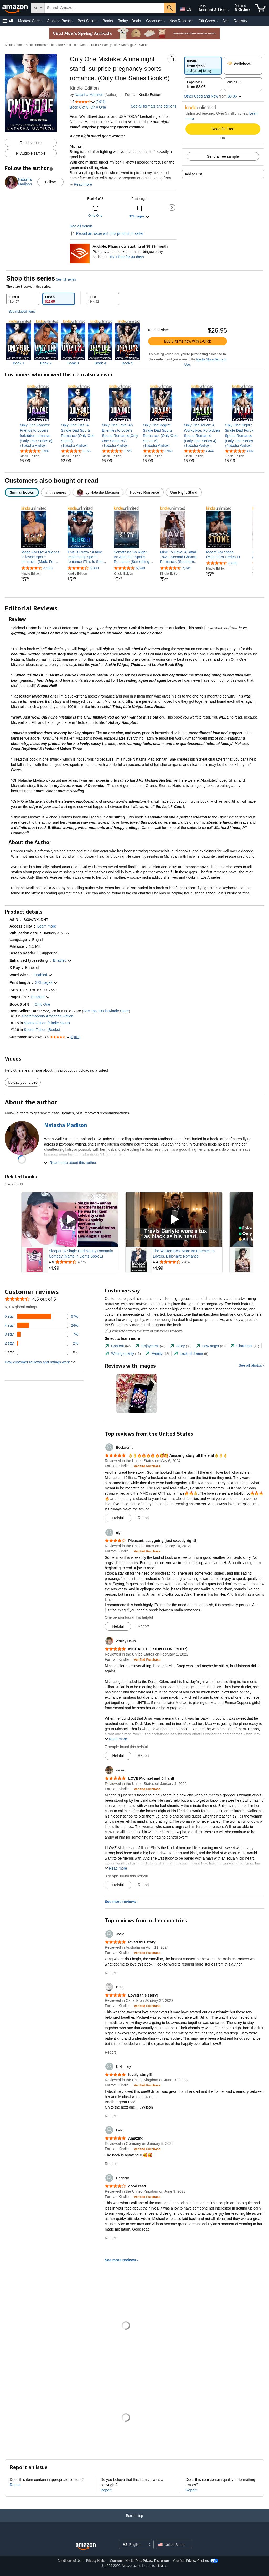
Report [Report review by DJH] (110, 2052)
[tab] (23, 299)
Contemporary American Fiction (47, 1016)
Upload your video (23, 1082)
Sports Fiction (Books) (42, 1029)
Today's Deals (129, 21)
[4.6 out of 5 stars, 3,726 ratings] (117, 451)
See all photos (250, 1365)
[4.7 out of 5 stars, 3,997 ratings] (35, 451)
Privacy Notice (96, 2561)
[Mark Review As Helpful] (118, 1518)
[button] (7, 21)
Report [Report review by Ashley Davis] (143, 1755)
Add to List (193, 174)
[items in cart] (260, 7)
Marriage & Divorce (134, 45)
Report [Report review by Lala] (110, 2164)
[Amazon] (15, 7)
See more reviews (120, 1902)
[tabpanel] (134, 338)
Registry (240, 21)
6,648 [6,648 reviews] (140, 568)
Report (15, 2485)
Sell (225, 21)
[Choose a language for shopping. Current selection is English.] (132, 2544)
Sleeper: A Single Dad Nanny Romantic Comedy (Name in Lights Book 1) (81, 1253)
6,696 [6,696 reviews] (232, 563)
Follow (50, 182)
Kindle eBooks (36, 45)
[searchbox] (104, 8)
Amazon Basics (59, 21)
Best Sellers (87, 21)
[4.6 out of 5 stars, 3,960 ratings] (158, 451)
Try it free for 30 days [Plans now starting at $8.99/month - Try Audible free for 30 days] (126, 257)
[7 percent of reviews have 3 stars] (41, 1334)
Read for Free (222, 129)
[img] (18, 343)
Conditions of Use (70, 2561)
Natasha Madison (89, 95)
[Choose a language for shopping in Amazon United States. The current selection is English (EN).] (185, 8)
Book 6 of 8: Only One (88, 107)
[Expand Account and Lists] (229, 10)
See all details (81, 226)
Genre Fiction (89, 45)
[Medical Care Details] (42, 21)
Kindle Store (13, 45)
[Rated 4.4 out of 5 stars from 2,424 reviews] (187, 1262)
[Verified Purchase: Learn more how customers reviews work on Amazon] (147, 1466)
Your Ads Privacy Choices (191, 2561)
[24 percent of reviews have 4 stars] (41, 1325)
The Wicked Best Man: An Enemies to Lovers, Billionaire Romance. (184, 1253)
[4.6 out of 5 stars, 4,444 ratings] (199, 451)
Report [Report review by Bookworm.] (143, 1518)
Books (108, 21)
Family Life (109, 45)
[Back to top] (134, 2521)
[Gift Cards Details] (217, 21)
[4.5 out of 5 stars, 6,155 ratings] (76, 451)
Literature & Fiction (62, 45)
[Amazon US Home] (86, 2546)
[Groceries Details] (164, 21)
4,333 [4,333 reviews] (48, 568)
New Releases (181, 21)
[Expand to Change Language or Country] (149, 2545)
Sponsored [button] (14, 1184)
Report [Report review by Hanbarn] (110, 2238)
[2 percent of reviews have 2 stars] (41, 1343)
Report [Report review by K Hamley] (110, 2116)
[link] (38, 433)
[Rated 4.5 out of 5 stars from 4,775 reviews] (83, 1262)
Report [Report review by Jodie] (110, 1973)
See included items (22, 311)
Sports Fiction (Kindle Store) (47, 1023)
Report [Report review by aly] (143, 1626)
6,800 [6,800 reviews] (94, 568)
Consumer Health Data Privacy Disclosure (139, 2561)
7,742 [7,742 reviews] (186, 568)
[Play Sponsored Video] (70, 1219)
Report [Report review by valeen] (143, 1885)
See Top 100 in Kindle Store (106, 1011)
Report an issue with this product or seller (107, 233)
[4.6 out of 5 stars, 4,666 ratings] (240, 451)
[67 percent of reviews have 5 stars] (41, 1316)
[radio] (203, 65)
